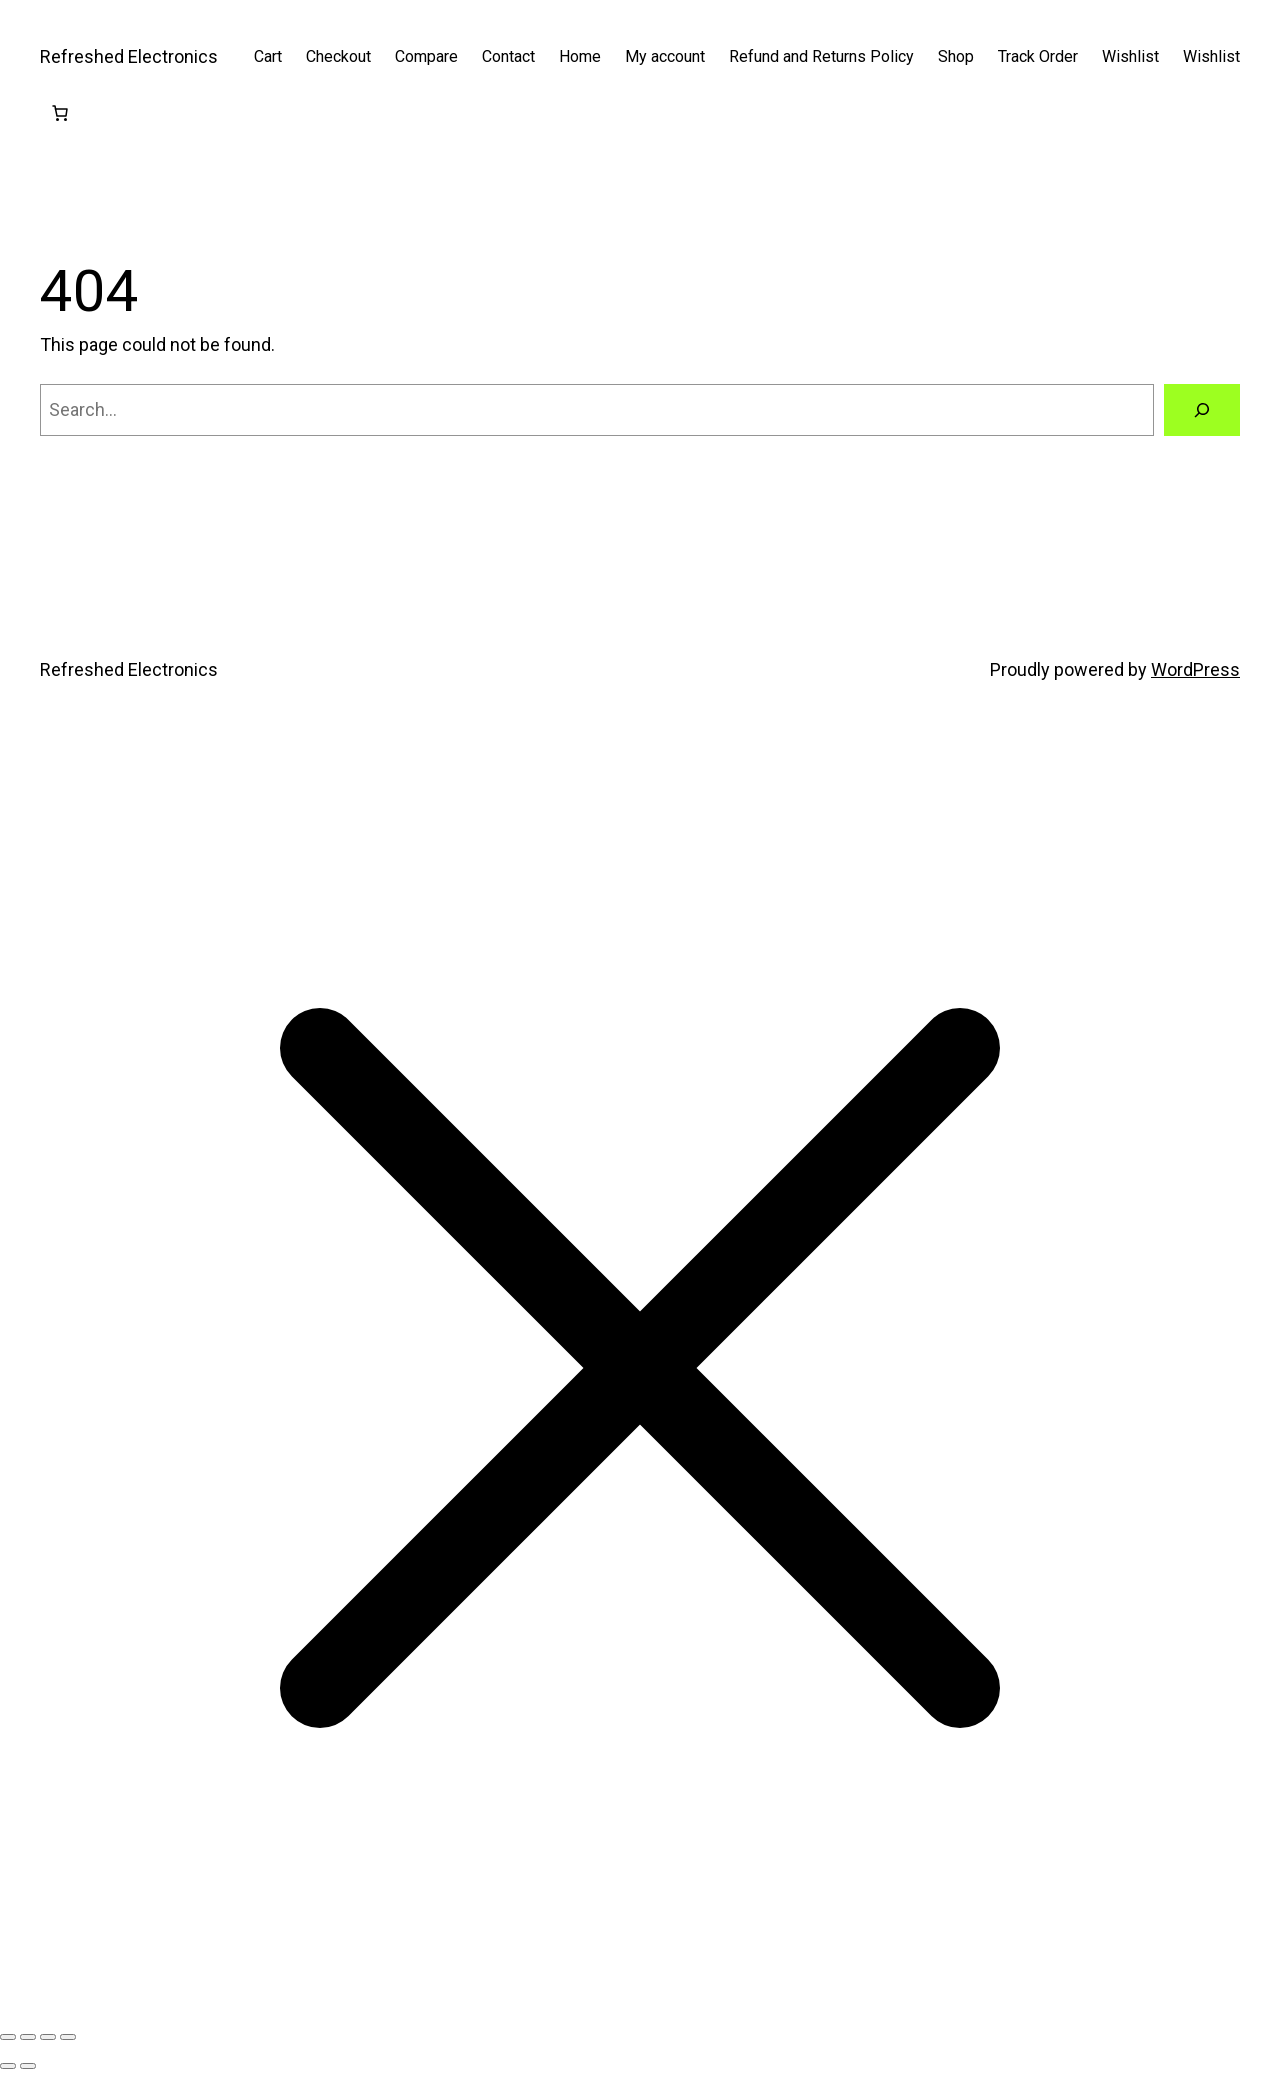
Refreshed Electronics (129, 56)
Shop (956, 56)
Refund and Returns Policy (821, 56)
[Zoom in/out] (8, 2037)
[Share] (48, 2037)
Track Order (1038, 56)
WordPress (1195, 669)
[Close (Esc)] (68, 2037)
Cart (268, 56)
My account (665, 56)
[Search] (1202, 410)
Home (580, 56)
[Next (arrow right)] (28, 2066)
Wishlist (1130, 56)
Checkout (338, 56)
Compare (426, 56)
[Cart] (60, 113)
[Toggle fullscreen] (28, 2037)
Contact (508, 56)
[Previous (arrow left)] (8, 2066)
